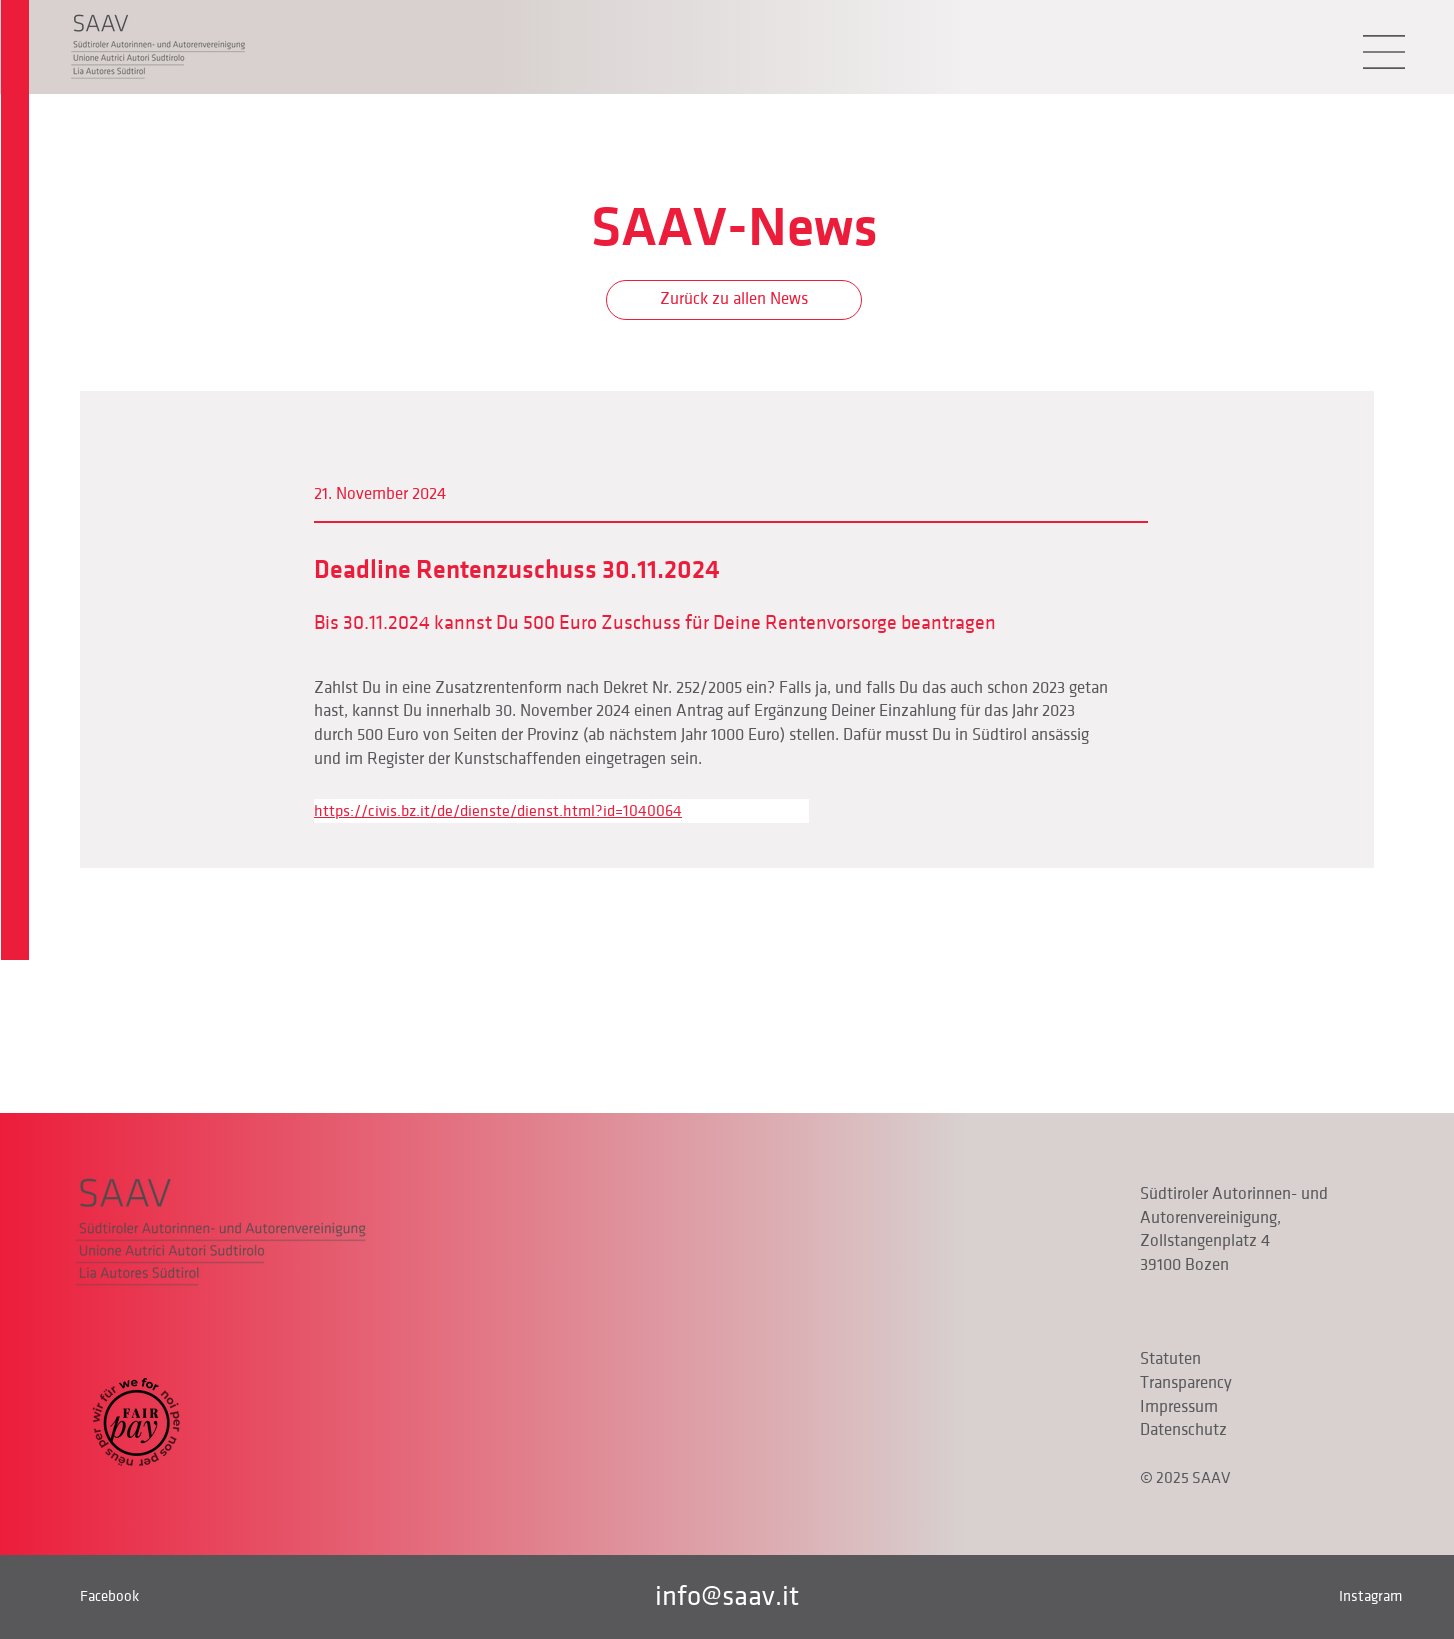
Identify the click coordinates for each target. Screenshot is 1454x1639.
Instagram (1370, 1596)
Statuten (1170, 1359)
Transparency (1186, 1383)
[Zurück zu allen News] (734, 300)
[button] (1384, 52)
